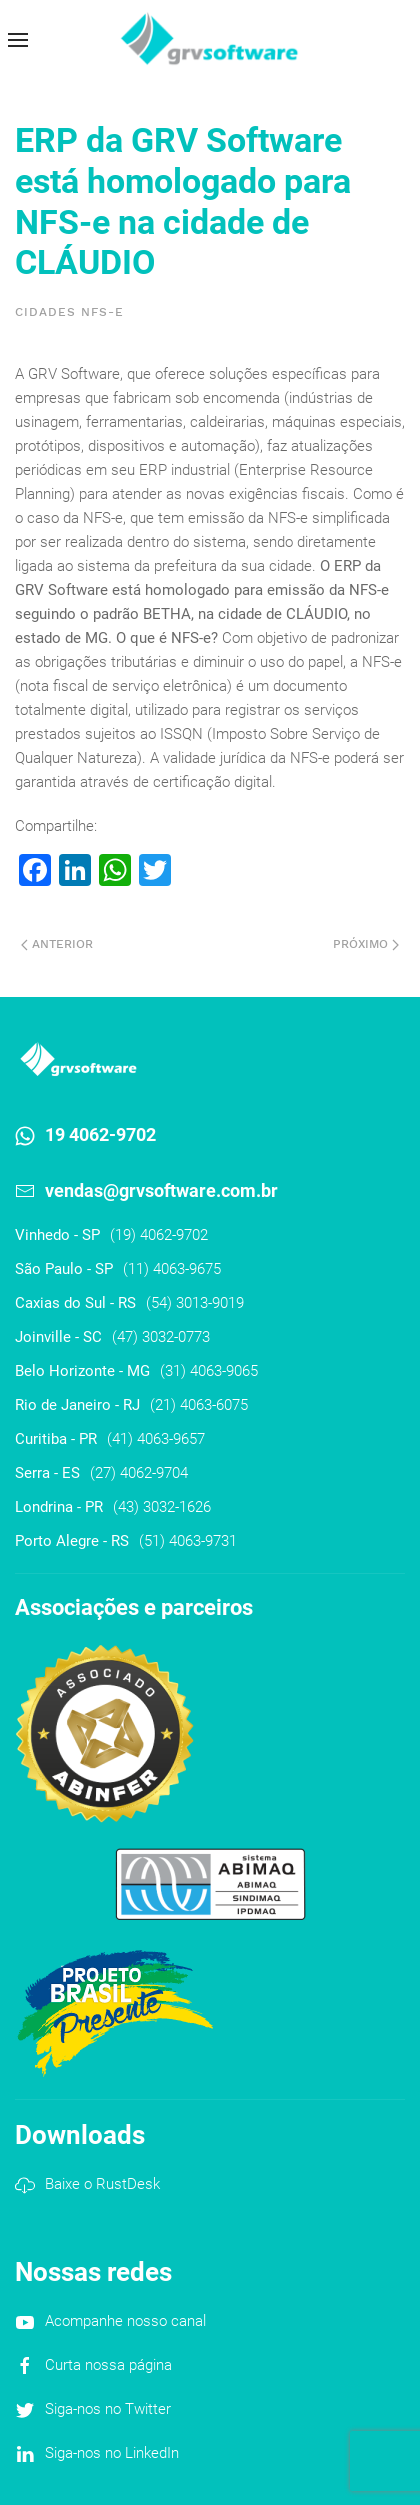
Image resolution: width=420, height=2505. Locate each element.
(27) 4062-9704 (139, 1473)
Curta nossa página (108, 2365)
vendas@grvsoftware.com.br (161, 1190)
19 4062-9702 (100, 1134)
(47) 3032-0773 (161, 1337)
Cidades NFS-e (69, 312)
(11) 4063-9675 (172, 1269)
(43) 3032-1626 (162, 1507)
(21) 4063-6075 (199, 1405)
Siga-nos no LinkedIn (112, 2453)
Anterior (57, 944)
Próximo (366, 944)
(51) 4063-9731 (188, 1541)
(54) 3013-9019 (195, 1303)
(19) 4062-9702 (159, 1235)
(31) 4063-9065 (209, 1371)
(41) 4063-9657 (156, 1439)
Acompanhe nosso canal (125, 2321)
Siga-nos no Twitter (108, 2409)
